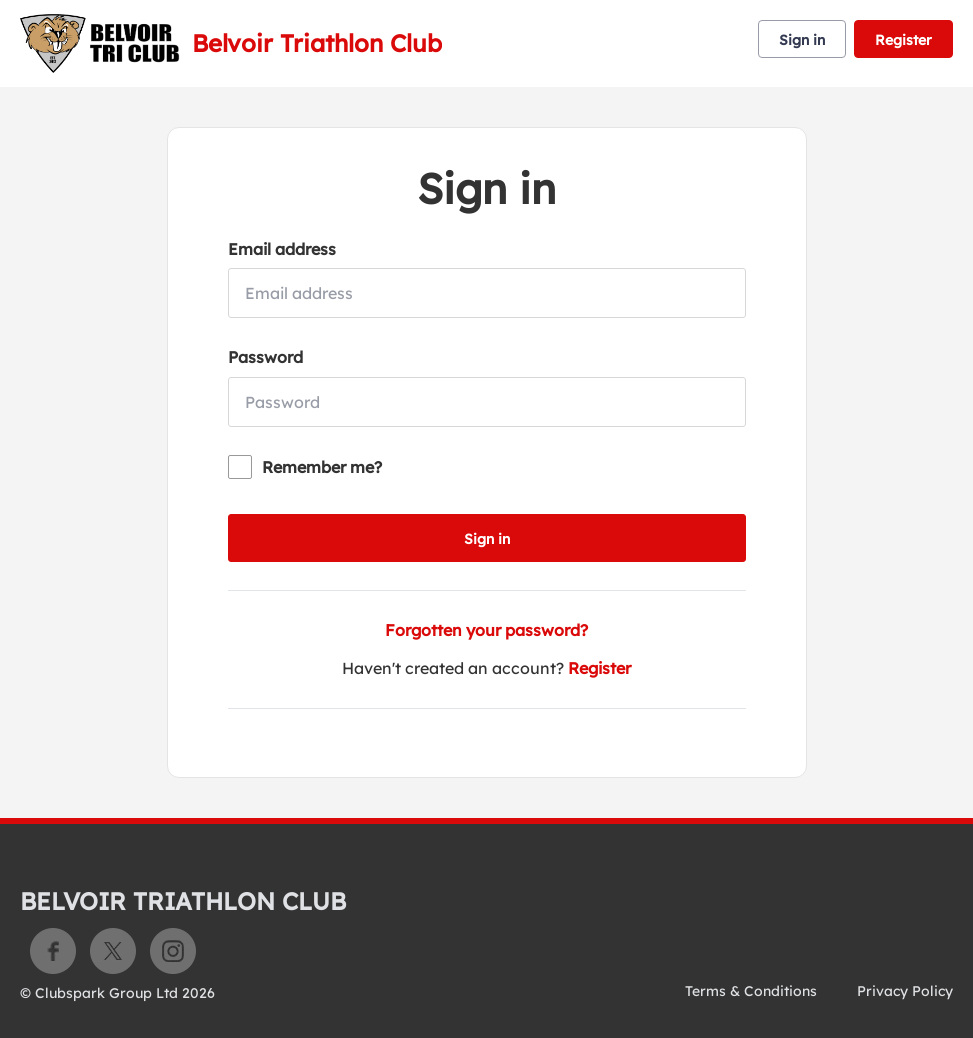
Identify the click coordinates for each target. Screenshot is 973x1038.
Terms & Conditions (751, 991)
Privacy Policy (905, 991)
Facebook (53, 951)
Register (903, 40)
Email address (282, 249)
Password (265, 357)
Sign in (802, 40)
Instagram (173, 951)
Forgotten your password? (486, 630)
